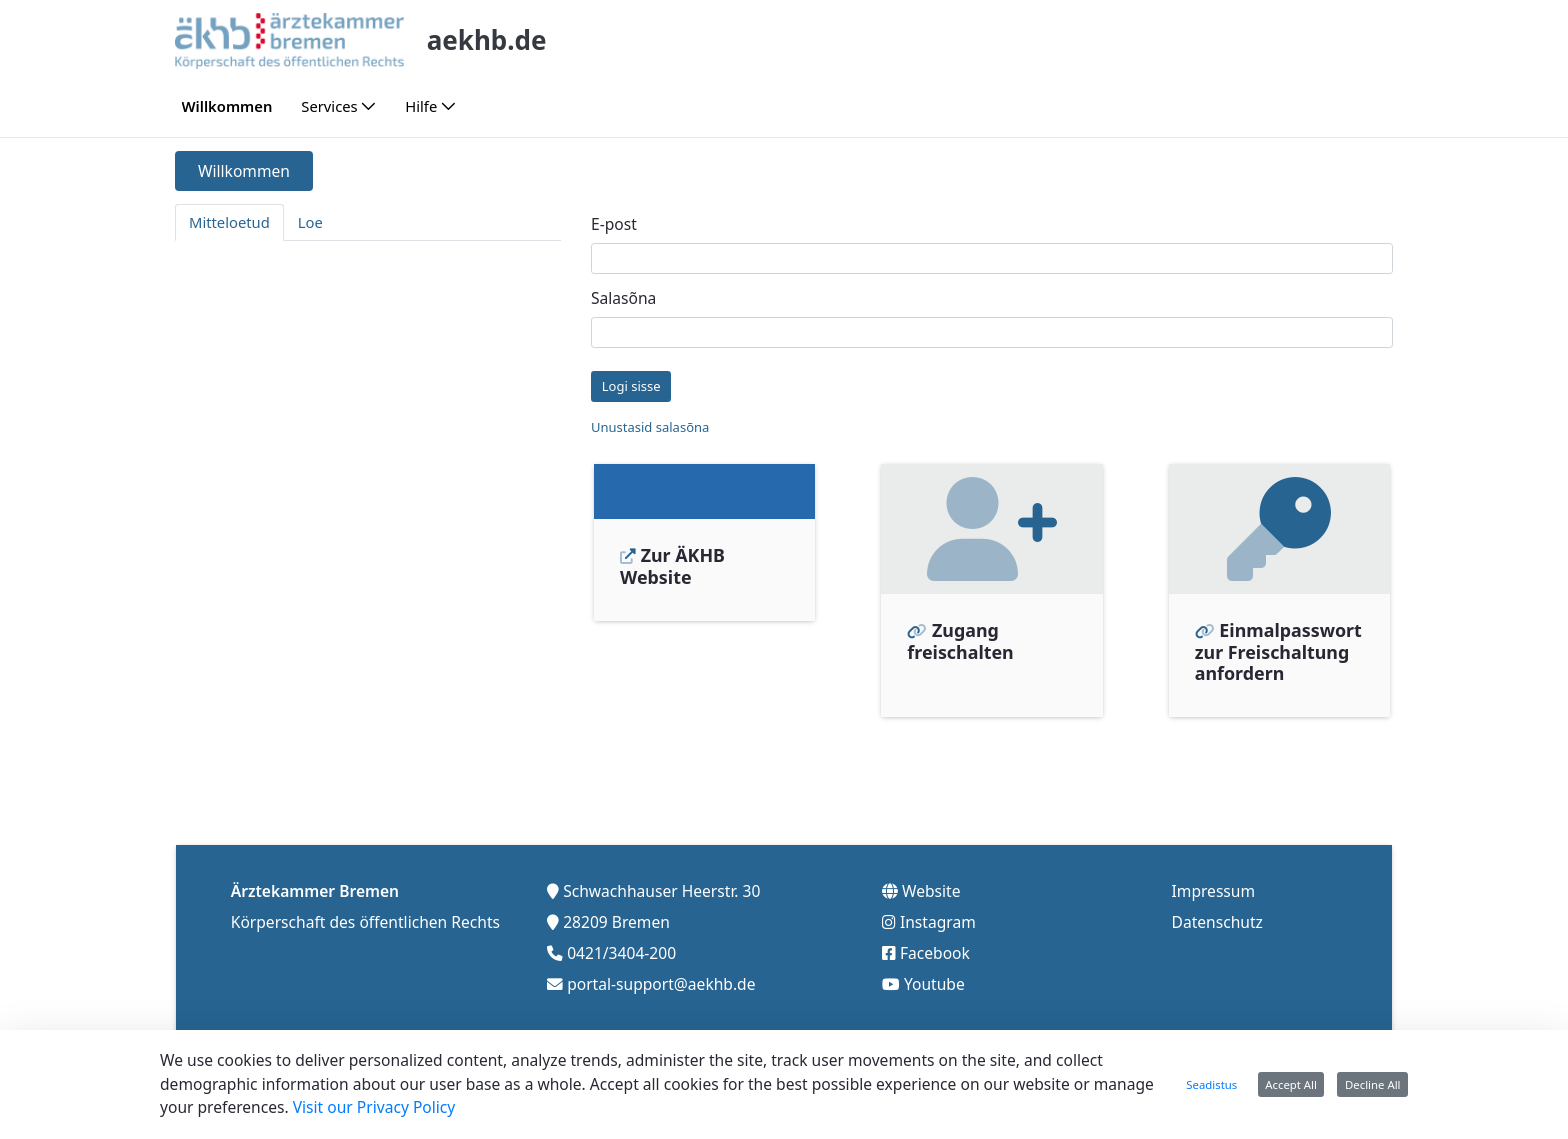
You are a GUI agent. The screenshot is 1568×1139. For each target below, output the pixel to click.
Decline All (1373, 1084)
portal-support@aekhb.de (661, 978)
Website (931, 885)
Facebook (935, 947)
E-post (614, 224)
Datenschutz (1217, 916)
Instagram (938, 916)
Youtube (934, 978)
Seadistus (1211, 1084)
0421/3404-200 (621, 947)
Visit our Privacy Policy (374, 1107)
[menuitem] (227, 106)
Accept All (1291, 1084)
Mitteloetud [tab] (229, 222)
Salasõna (623, 298)
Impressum (1214, 885)
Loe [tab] (310, 222)
